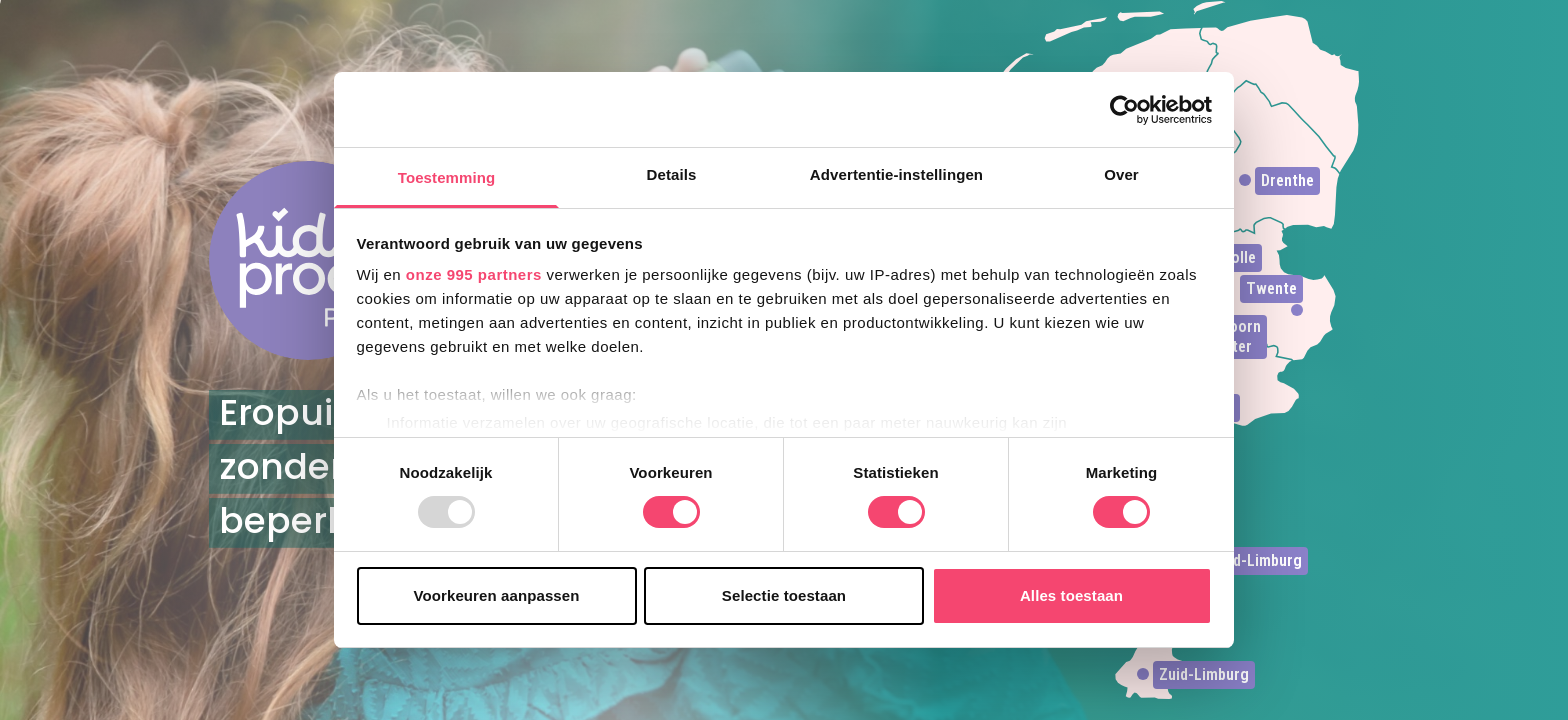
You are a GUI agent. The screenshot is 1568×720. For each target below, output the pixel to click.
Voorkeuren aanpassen (497, 595)
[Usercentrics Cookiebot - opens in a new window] (1124, 110)
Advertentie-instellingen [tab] (896, 174)
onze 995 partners (474, 274)
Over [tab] (1121, 174)
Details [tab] (672, 174)
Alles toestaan (1071, 595)
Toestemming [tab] (447, 177)
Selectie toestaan (784, 595)
